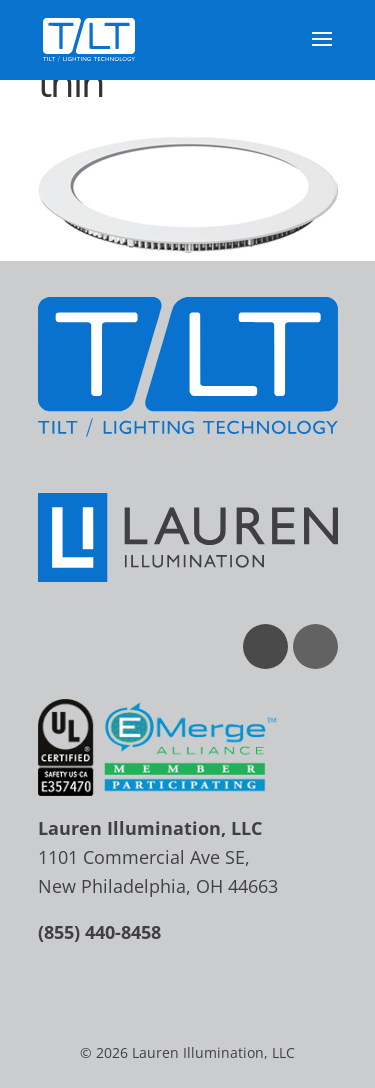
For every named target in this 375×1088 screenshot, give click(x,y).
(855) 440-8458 (99, 932)
